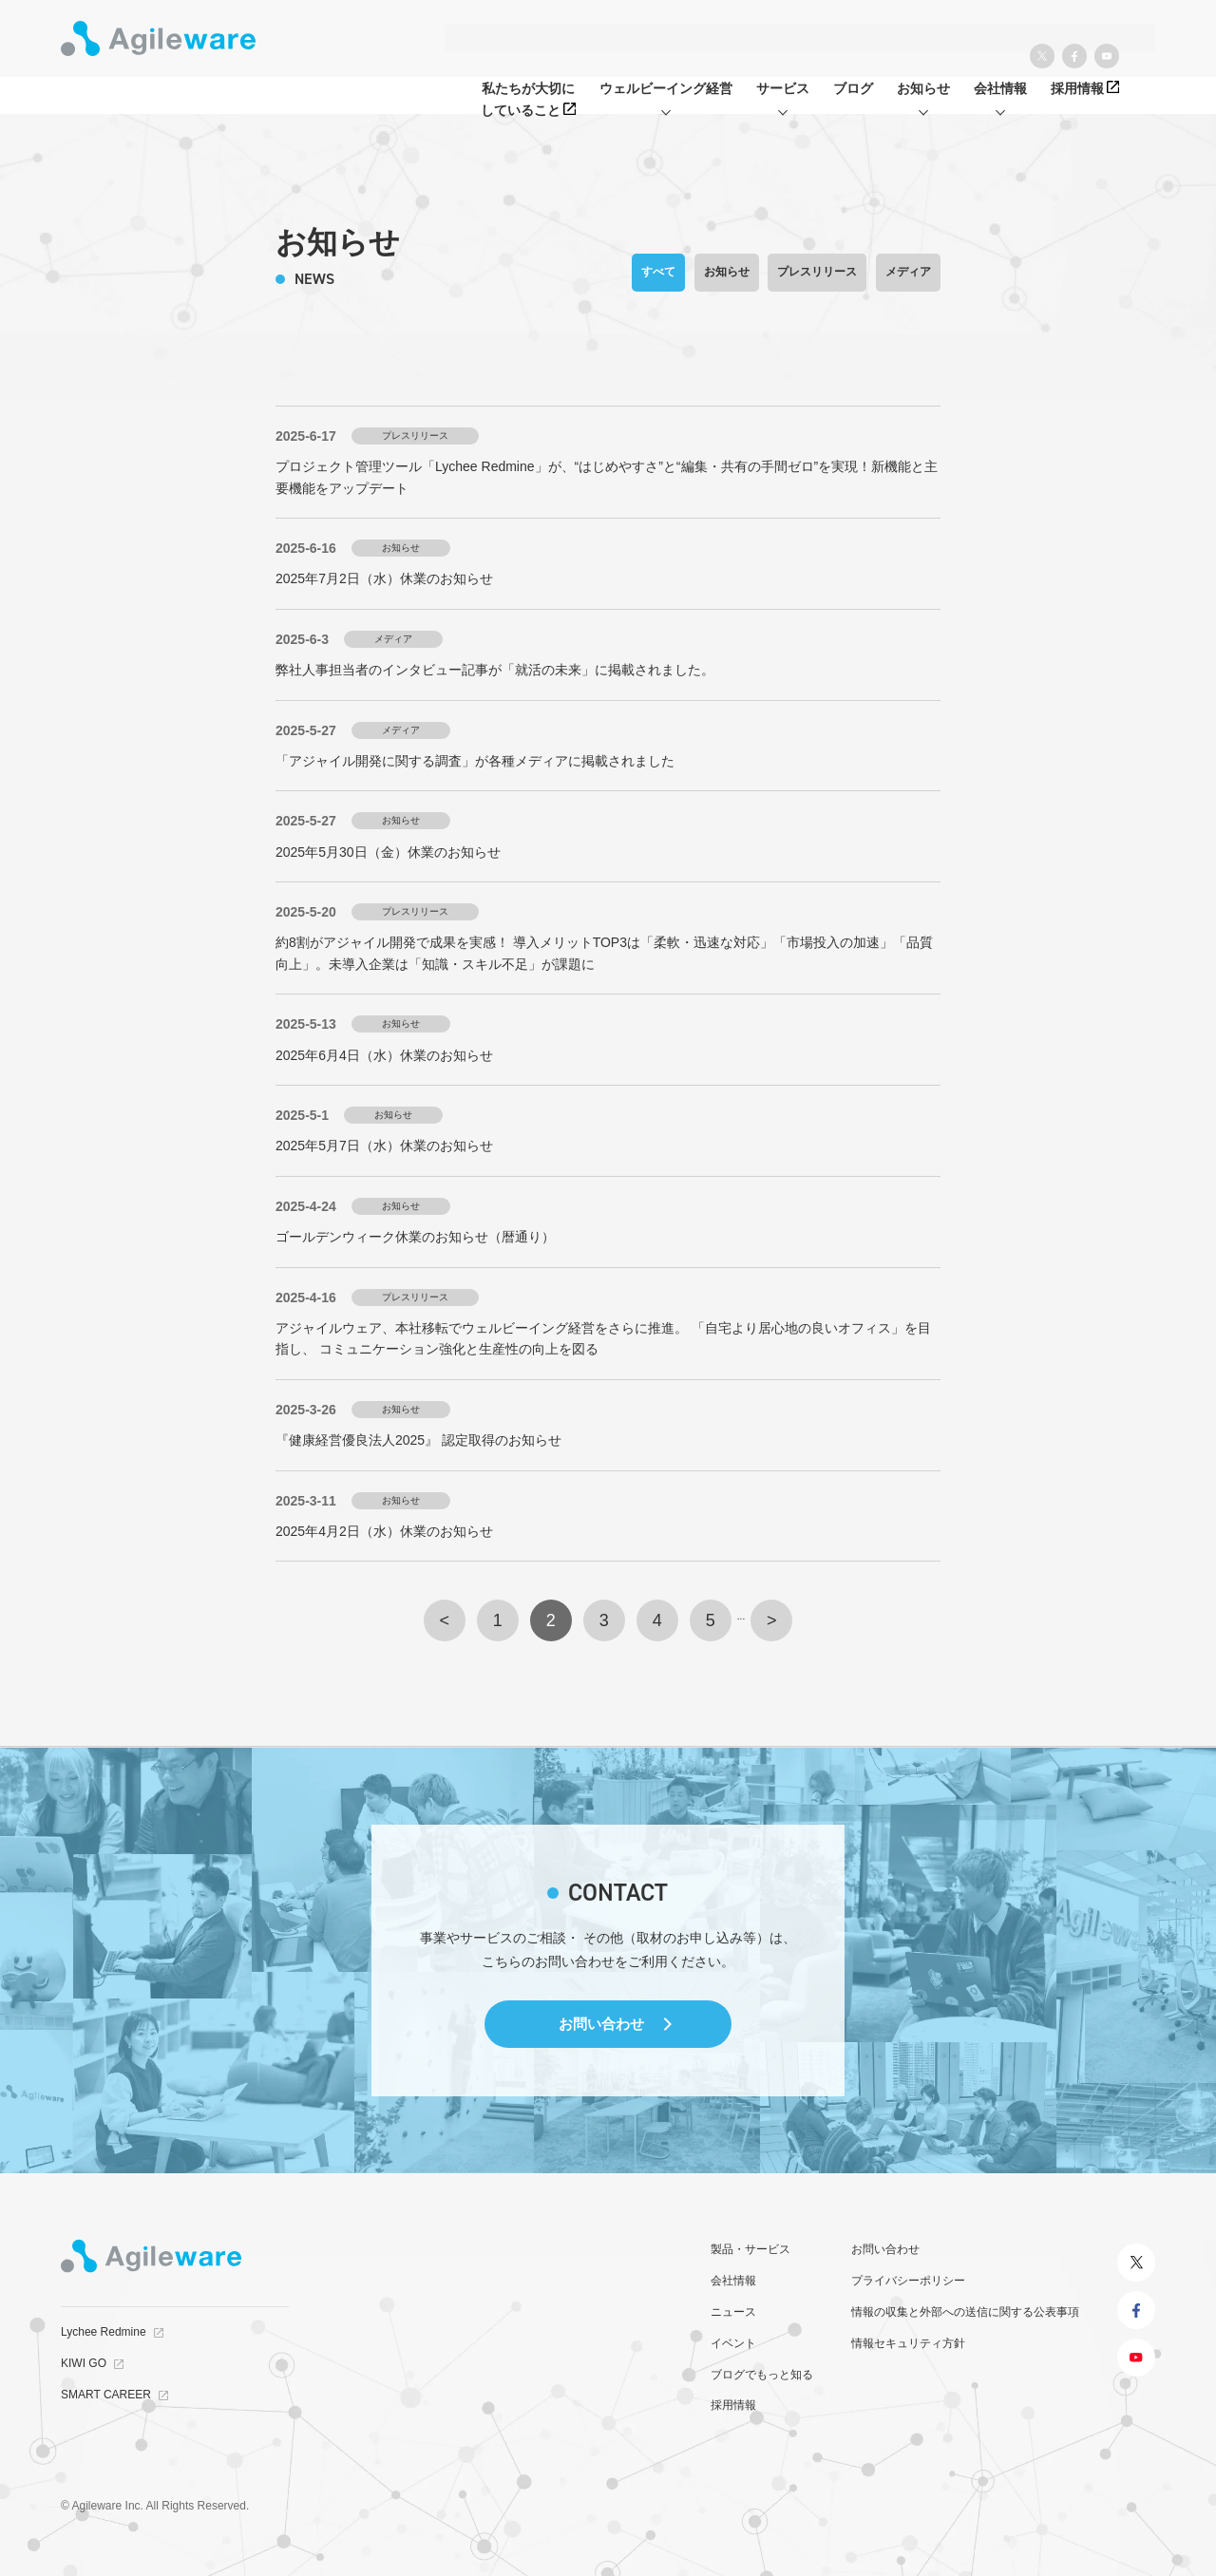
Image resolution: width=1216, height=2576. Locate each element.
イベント (733, 2343)
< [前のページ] (445, 1620)
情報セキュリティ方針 (908, 2343)
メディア (908, 271)
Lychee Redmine (103, 2332)
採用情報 (733, 2405)
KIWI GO (83, 2363)
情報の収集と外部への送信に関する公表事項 (965, 2312)
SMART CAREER (106, 2394)
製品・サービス (750, 2249)
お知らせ (727, 271)
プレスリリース (817, 271)
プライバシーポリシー (908, 2280)
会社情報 (733, 2280)
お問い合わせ (601, 2024)
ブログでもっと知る (762, 2374)
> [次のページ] (772, 1620)
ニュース (733, 2312)
